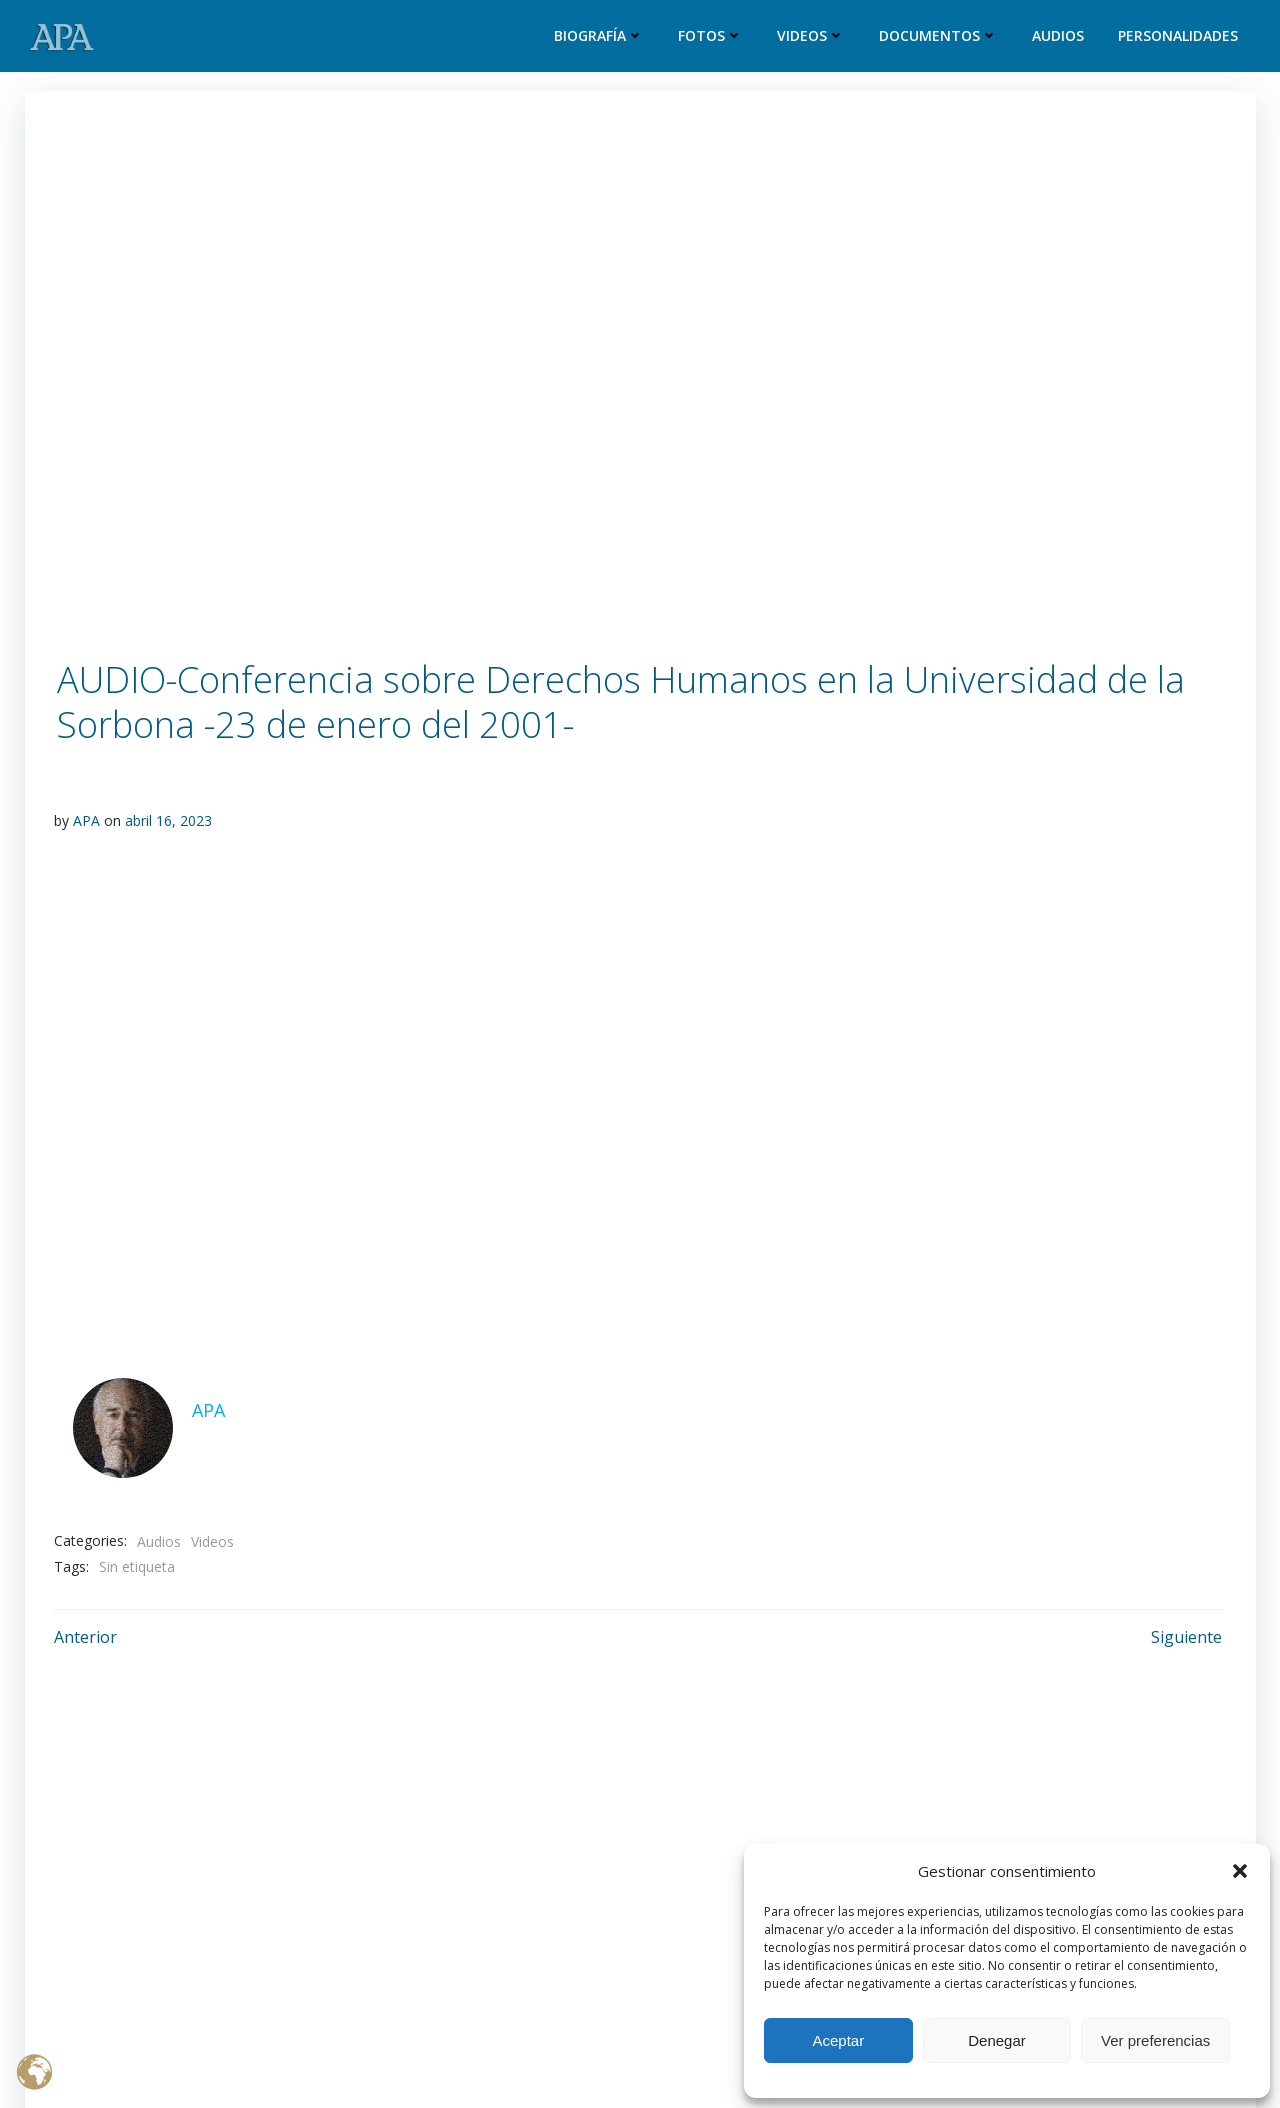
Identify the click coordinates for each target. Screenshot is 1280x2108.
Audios (1059, 36)
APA (86, 820)
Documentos (939, 36)
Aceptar (838, 2040)
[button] (1240, 1871)
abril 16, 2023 (168, 820)
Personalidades (1179, 36)
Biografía (600, 36)
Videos (812, 36)
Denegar (997, 2040)
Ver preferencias (1155, 2040)
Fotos (711, 36)
